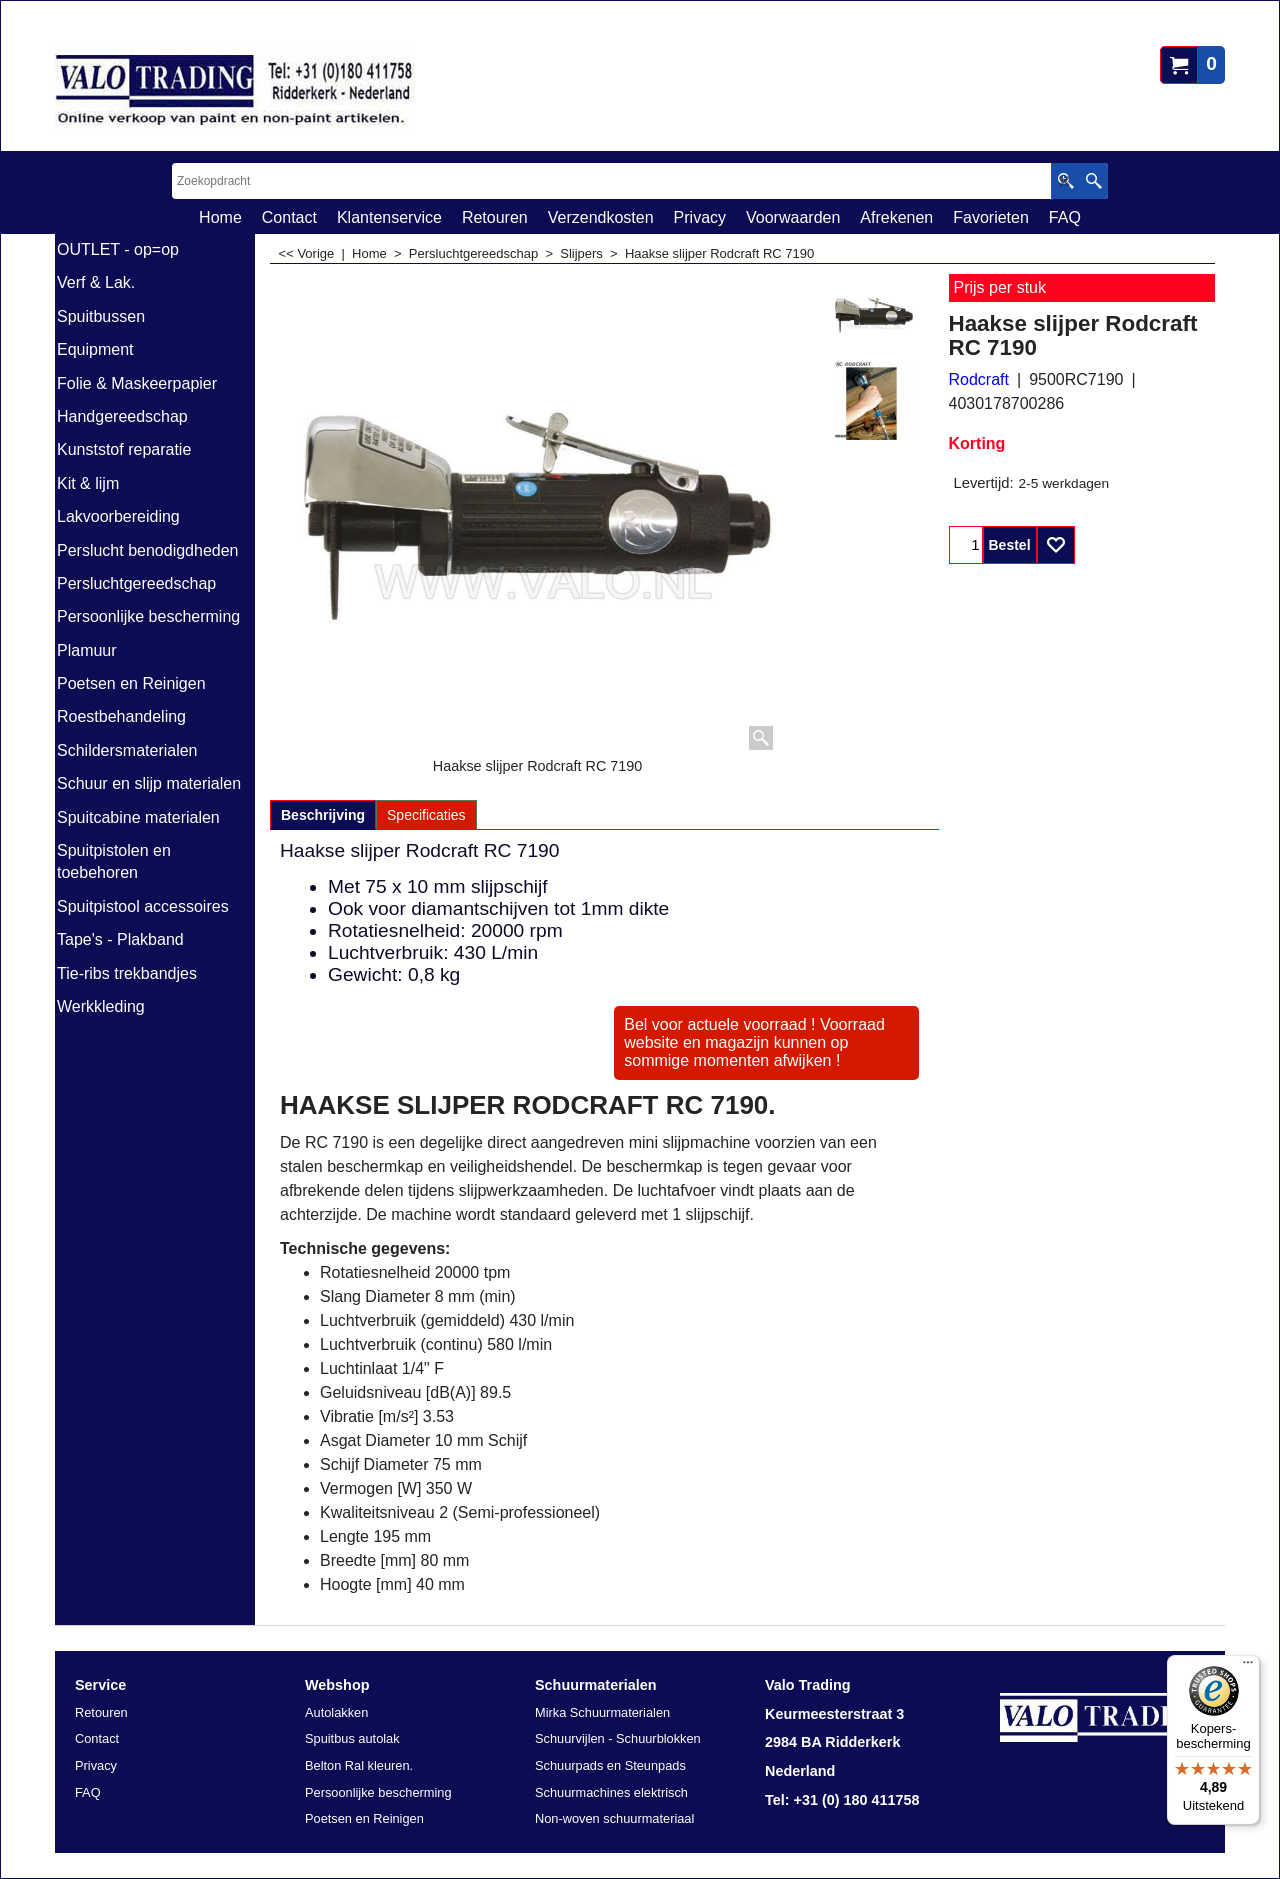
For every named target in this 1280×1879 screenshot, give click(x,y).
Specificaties (426, 815)
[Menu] (1248, 1667)
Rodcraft (979, 379)
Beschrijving (323, 815)
